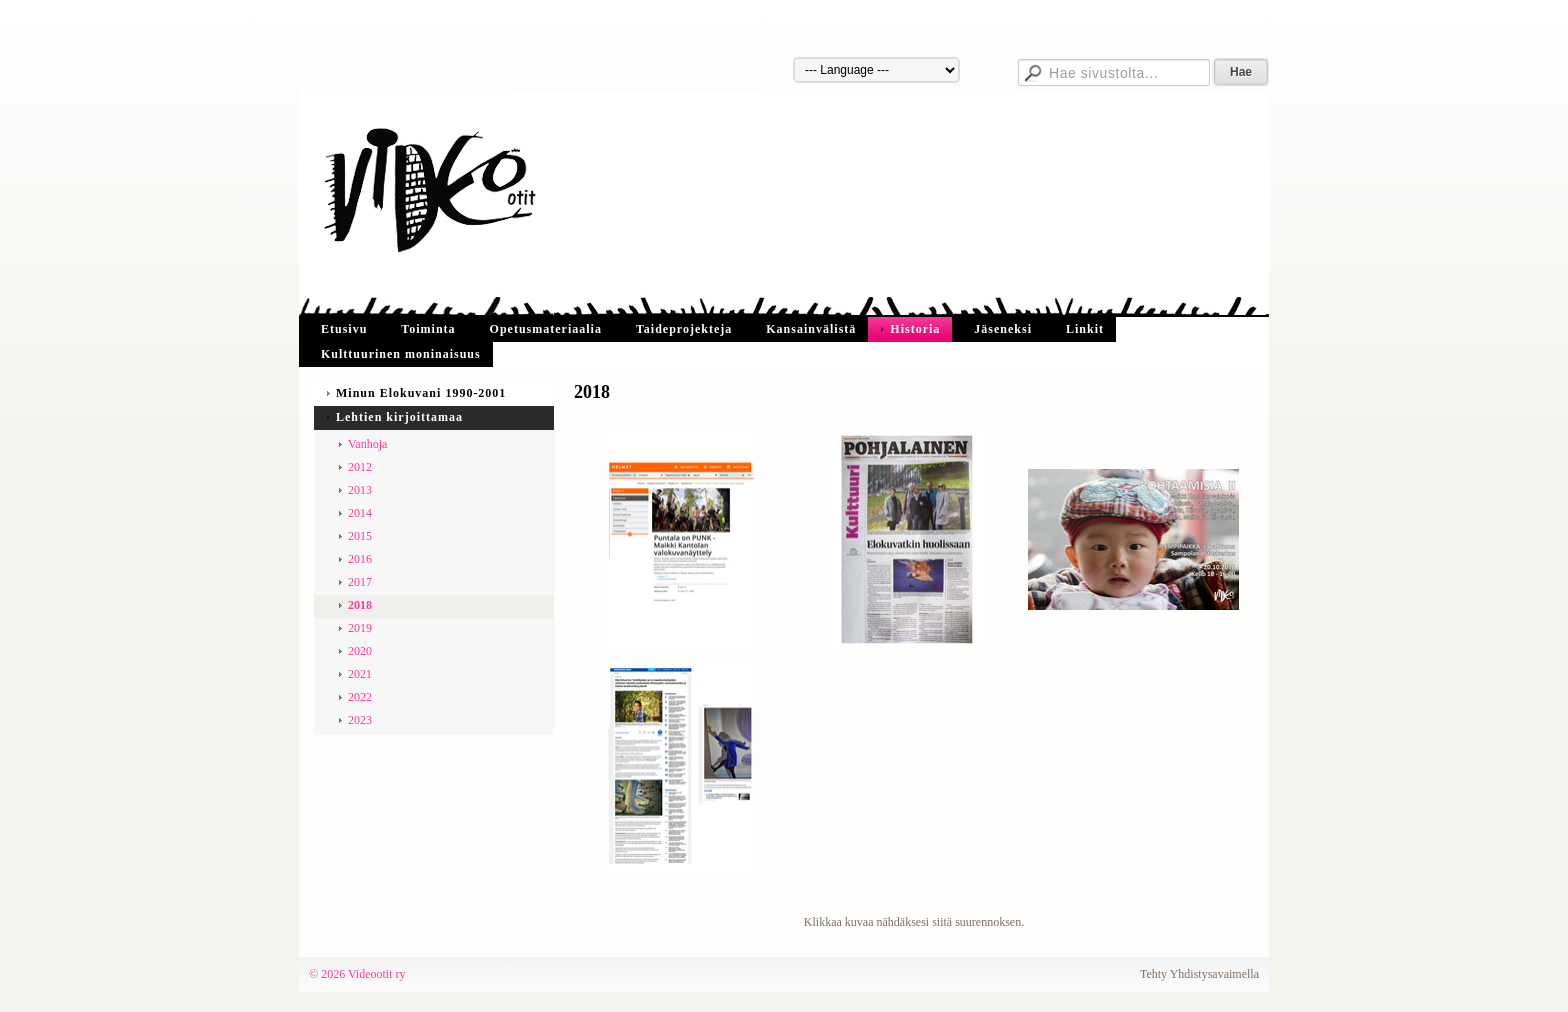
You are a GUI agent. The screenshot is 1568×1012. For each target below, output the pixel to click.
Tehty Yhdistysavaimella (1199, 974)
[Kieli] (876, 70)
